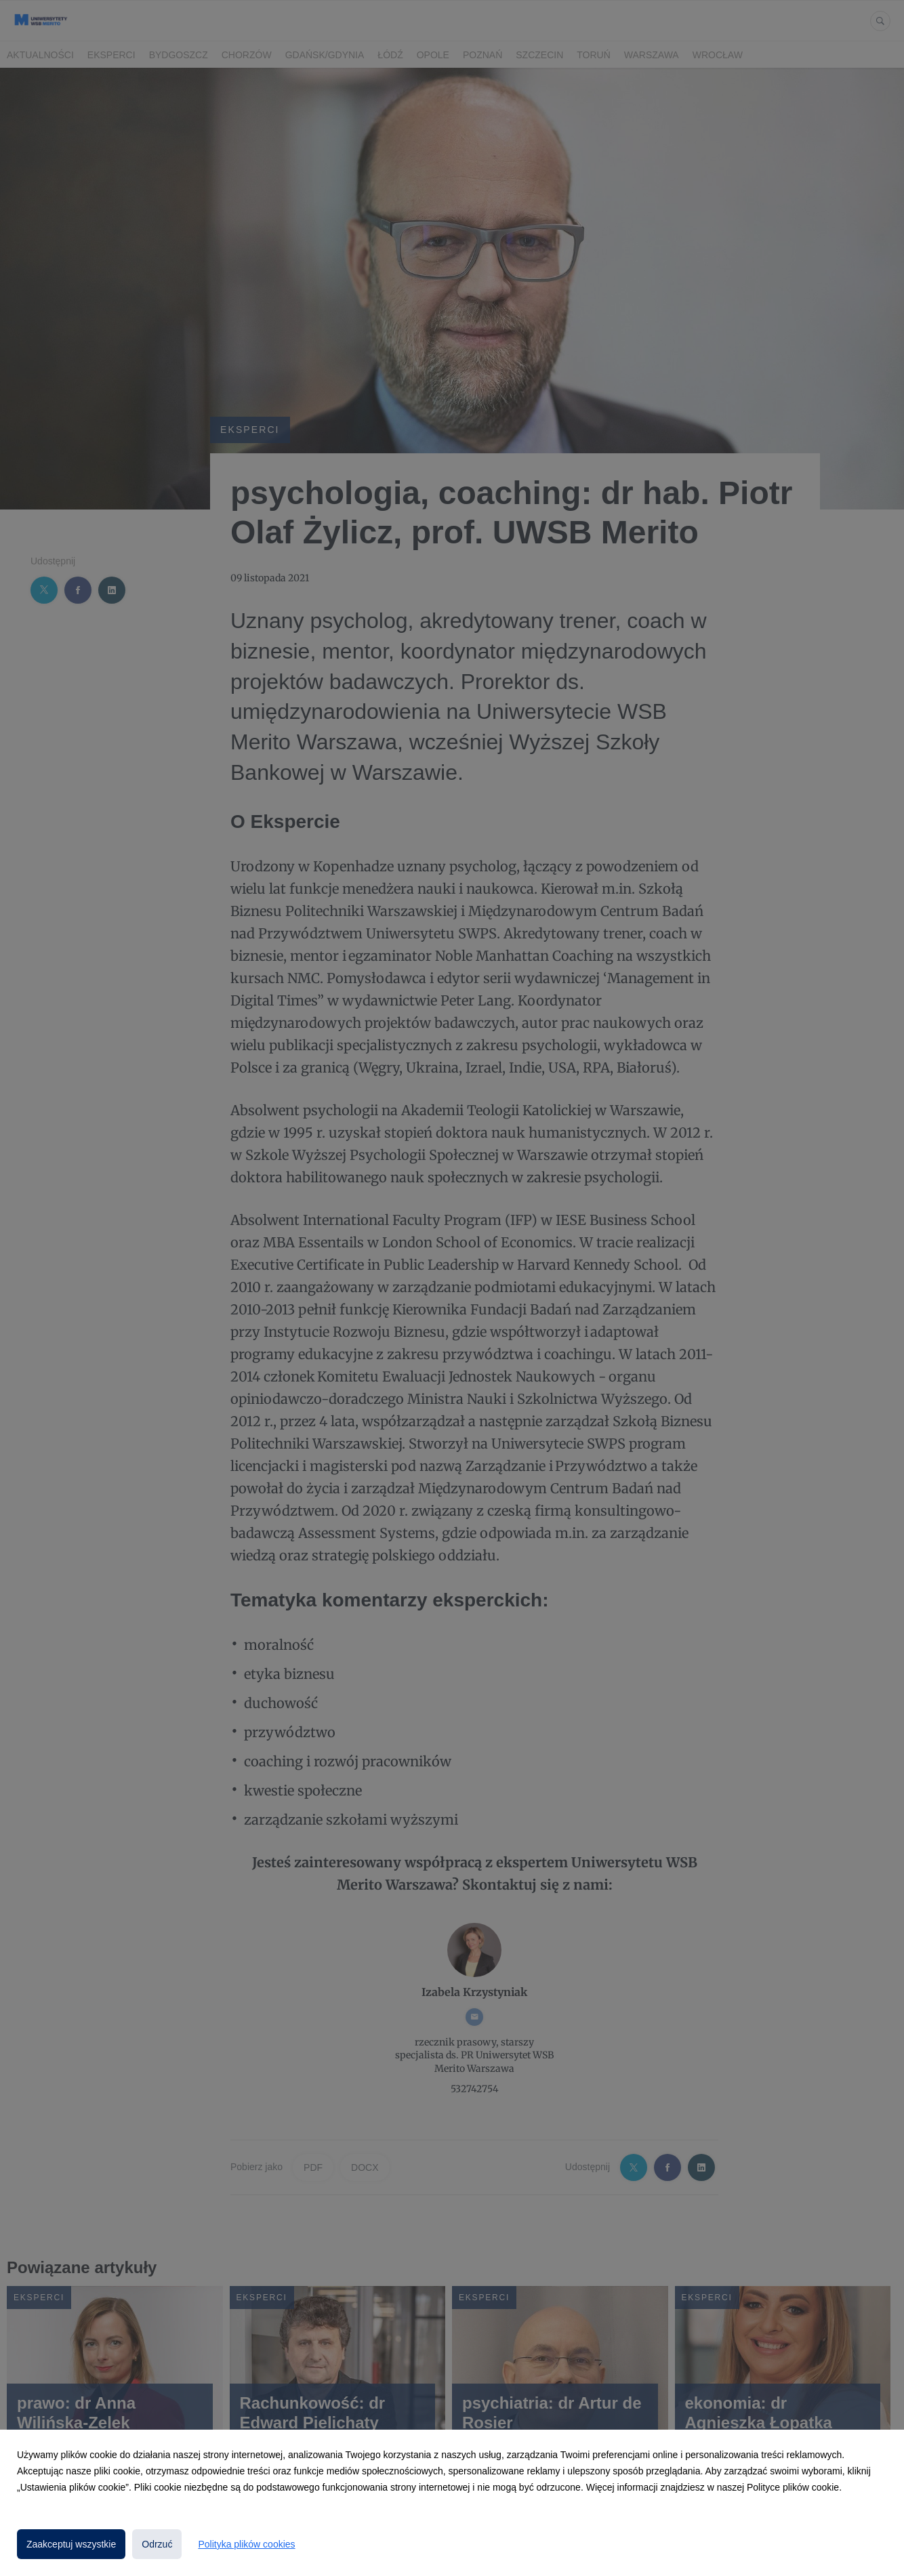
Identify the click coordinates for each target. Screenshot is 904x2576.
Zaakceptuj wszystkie (71, 2544)
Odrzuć (157, 2544)
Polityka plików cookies (246, 2544)
